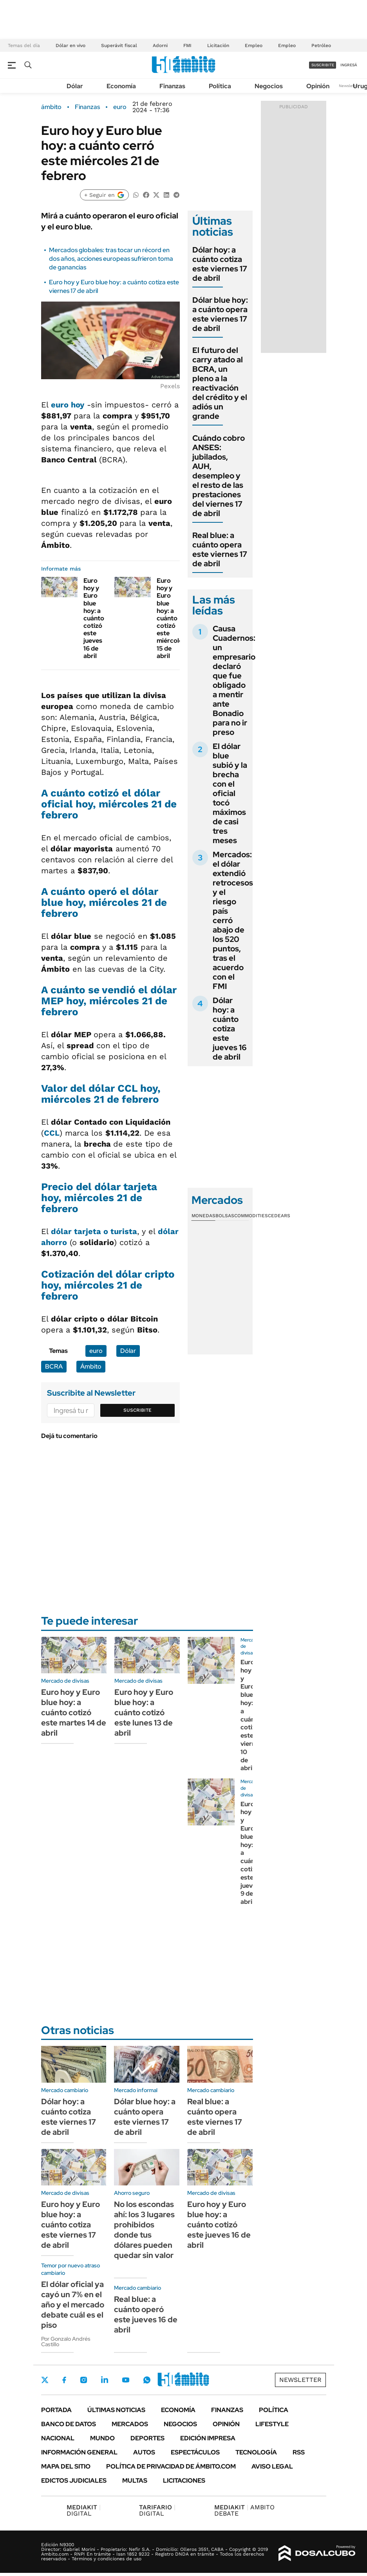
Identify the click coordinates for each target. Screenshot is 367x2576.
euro (120, 107)
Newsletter (349, 86)
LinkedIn (104, 2379)
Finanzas (172, 86)
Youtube (126, 2380)
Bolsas (224, 1215)
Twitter (45, 2380)
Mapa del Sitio (65, 2466)
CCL (52, 1133)
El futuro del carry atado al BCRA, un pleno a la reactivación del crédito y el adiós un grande (219, 383)
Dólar (75, 86)
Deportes (147, 2438)
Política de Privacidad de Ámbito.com (171, 2466)
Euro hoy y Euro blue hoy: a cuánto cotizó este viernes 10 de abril (251, 1715)
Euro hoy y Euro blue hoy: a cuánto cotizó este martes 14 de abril (73, 1712)
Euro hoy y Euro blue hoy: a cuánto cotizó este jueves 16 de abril (93, 618)
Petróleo (321, 45)
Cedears (279, 1215)
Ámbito (90, 1366)
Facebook (64, 2379)
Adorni (160, 45)
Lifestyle (272, 2424)
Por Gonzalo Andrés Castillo (65, 2341)
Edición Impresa (207, 2438)
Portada (56, 2410)
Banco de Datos (68, 2424)
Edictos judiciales (74, 2480)
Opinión (317, 86)
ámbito (51, 107)
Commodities (251, 1215)
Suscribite (137, 1410)
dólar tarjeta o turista (94, 1231)
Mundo (102, 2438)
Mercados (130, 2424)
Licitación (218, 45)
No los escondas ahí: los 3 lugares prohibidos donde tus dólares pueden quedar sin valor (144, 2229)
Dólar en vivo (70, 45)
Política (220, 86)
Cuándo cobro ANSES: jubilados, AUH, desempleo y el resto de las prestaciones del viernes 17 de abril (218, 475)
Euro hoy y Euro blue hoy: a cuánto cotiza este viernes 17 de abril (70, 2224)
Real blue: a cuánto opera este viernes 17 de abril (219, 549)
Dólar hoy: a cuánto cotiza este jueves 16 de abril (230, 1028)
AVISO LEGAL (272, 2466)
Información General (79, 2452)
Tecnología (256, 2452)
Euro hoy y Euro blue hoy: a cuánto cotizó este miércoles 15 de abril (171, 618)
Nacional (57, 2438)
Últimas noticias (116, 2410)
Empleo (253, 45)
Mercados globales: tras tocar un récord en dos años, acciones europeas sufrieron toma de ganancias (111, 259)
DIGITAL (84, 2510)
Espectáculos (195, 2452)
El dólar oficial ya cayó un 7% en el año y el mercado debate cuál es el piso (72, 2304)
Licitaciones (184, 2480)
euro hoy (67, 404)
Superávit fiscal (119, 45)
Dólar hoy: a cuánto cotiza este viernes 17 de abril (219, 264)
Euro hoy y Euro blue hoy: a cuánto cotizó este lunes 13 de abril (143, 1712)
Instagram (83, 2379)
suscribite (322, 65)
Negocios (269, 86)
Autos (144, 2452)
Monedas (203, 1215)
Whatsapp (146, 2379)
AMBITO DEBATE (244, 2510)
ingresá (348, 65)
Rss (299, 2452)
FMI (187, 45)
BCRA (54, 1366)
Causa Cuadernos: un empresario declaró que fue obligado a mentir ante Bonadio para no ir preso (234, 680)
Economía (121, 86)
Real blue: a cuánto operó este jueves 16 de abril (145, 2314)
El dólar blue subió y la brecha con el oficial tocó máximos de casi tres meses (230, 793)
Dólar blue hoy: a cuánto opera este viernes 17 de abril (220, 314)
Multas (134, 2480)
